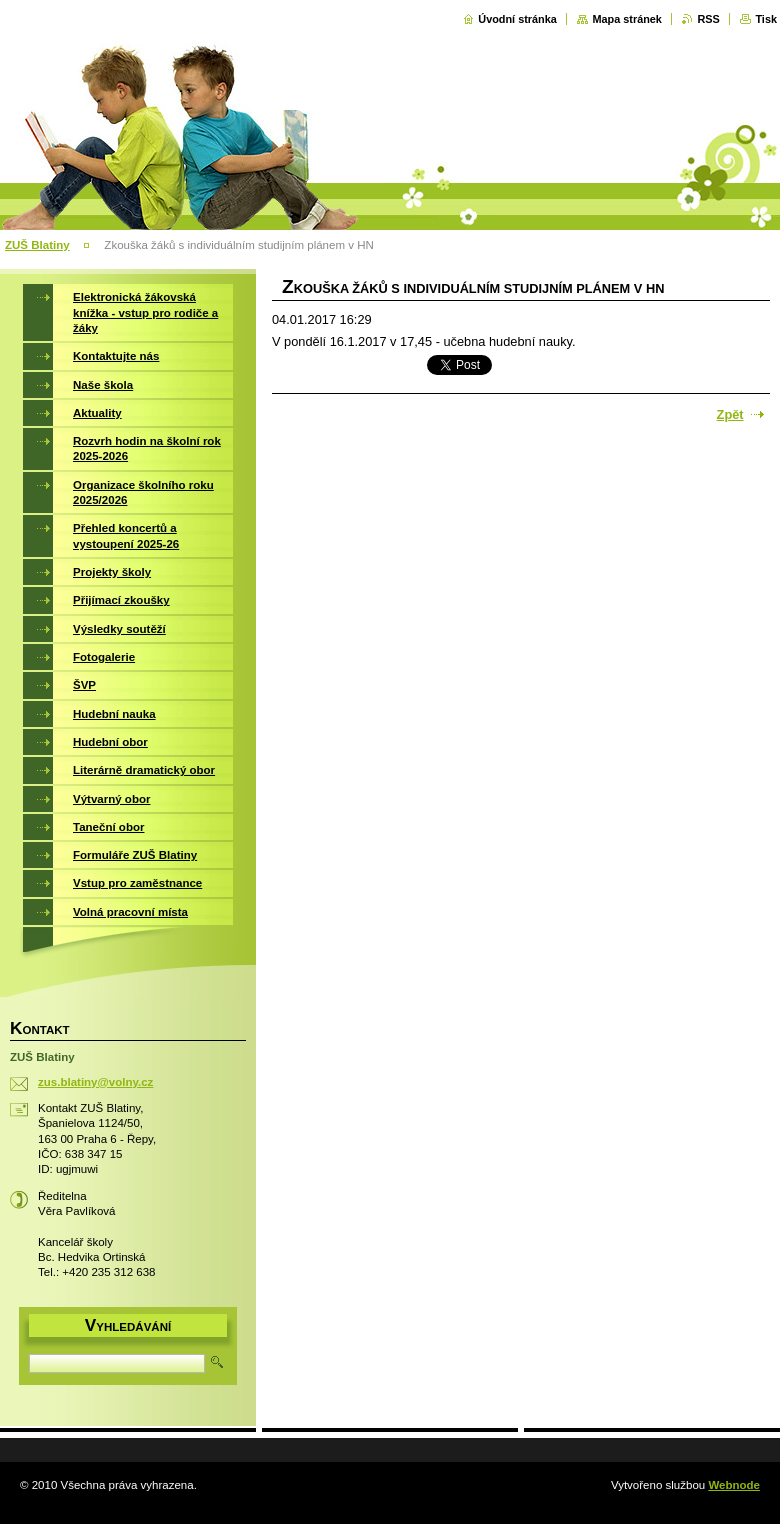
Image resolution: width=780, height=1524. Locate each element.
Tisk (766, 19)
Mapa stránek (627, 19)
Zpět (730, 414)
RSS (708, 19)
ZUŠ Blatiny (37, 245)
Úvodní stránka (517, 19)
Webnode (734, 1485)
